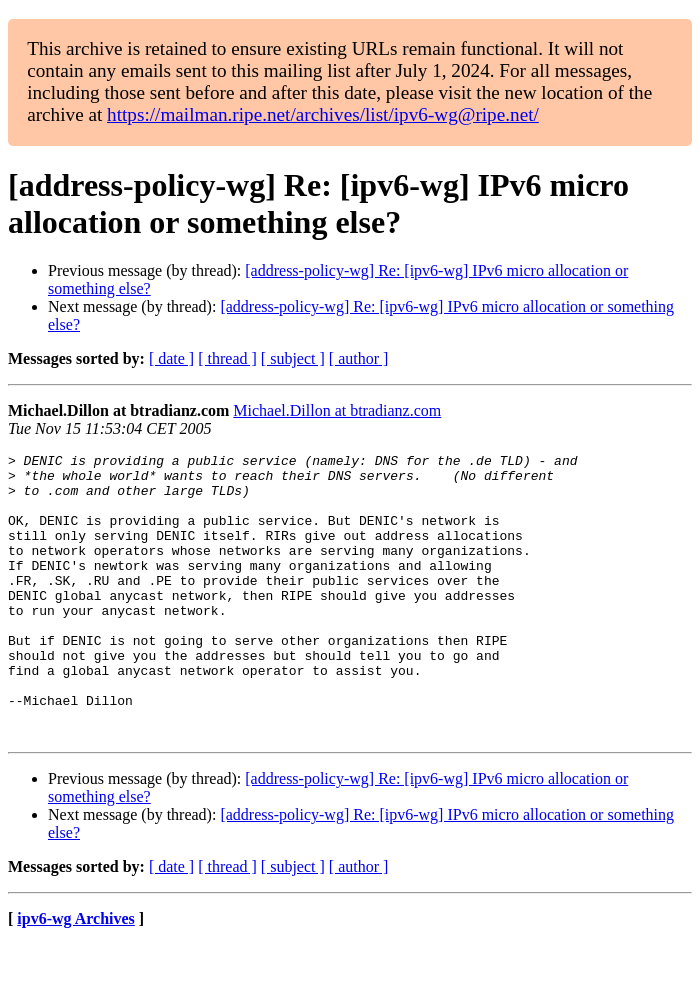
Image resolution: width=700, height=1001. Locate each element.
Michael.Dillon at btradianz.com (337, 410)
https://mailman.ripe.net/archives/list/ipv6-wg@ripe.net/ (323, 114)
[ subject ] (293, 358)
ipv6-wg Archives (75, 975)
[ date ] (171, 358)
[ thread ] (227, 358)
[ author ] (359, 358)
